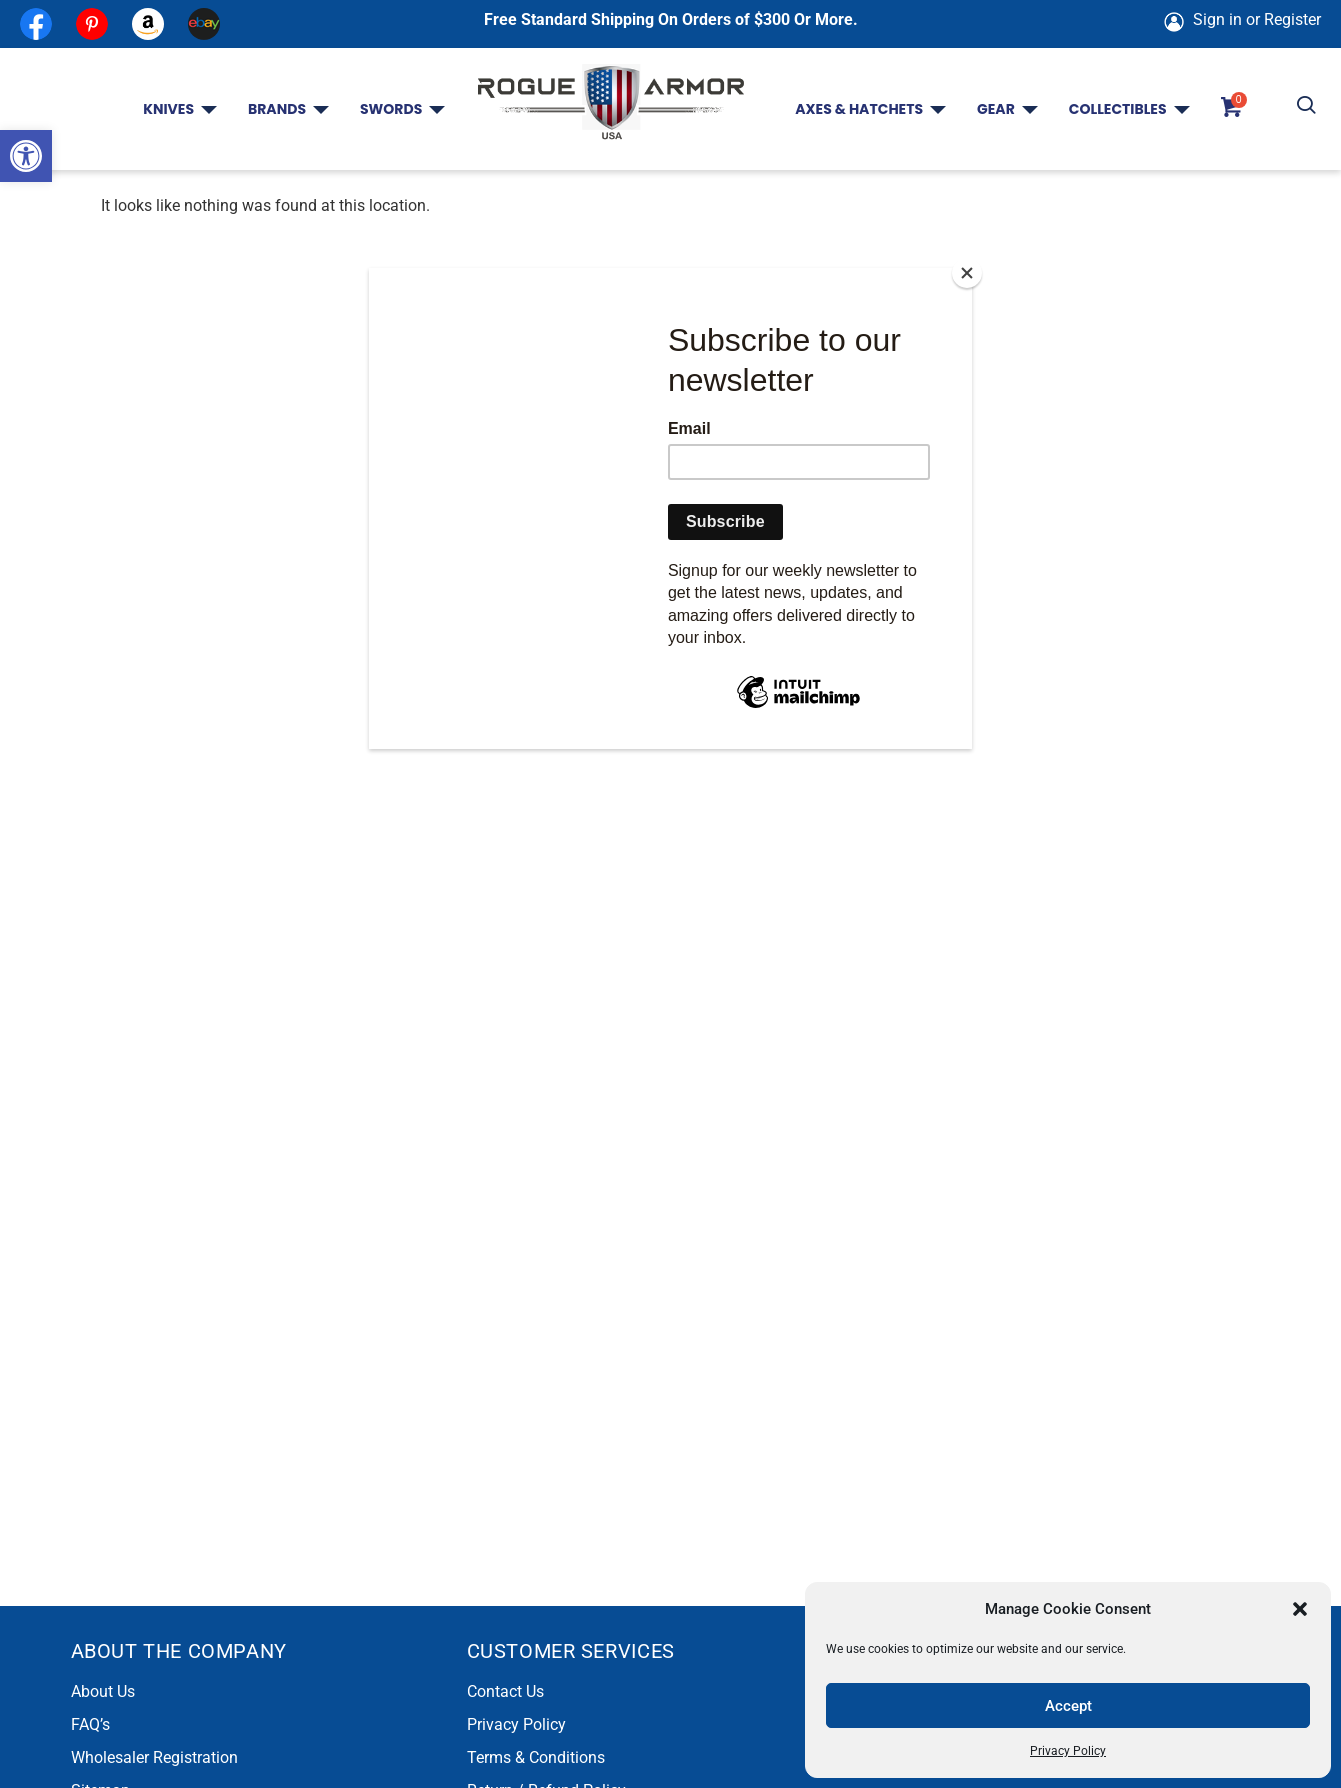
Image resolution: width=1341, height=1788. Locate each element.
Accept (1068, 1706)
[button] (26, 156)
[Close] (967, 273)
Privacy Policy (1068, 1751)
